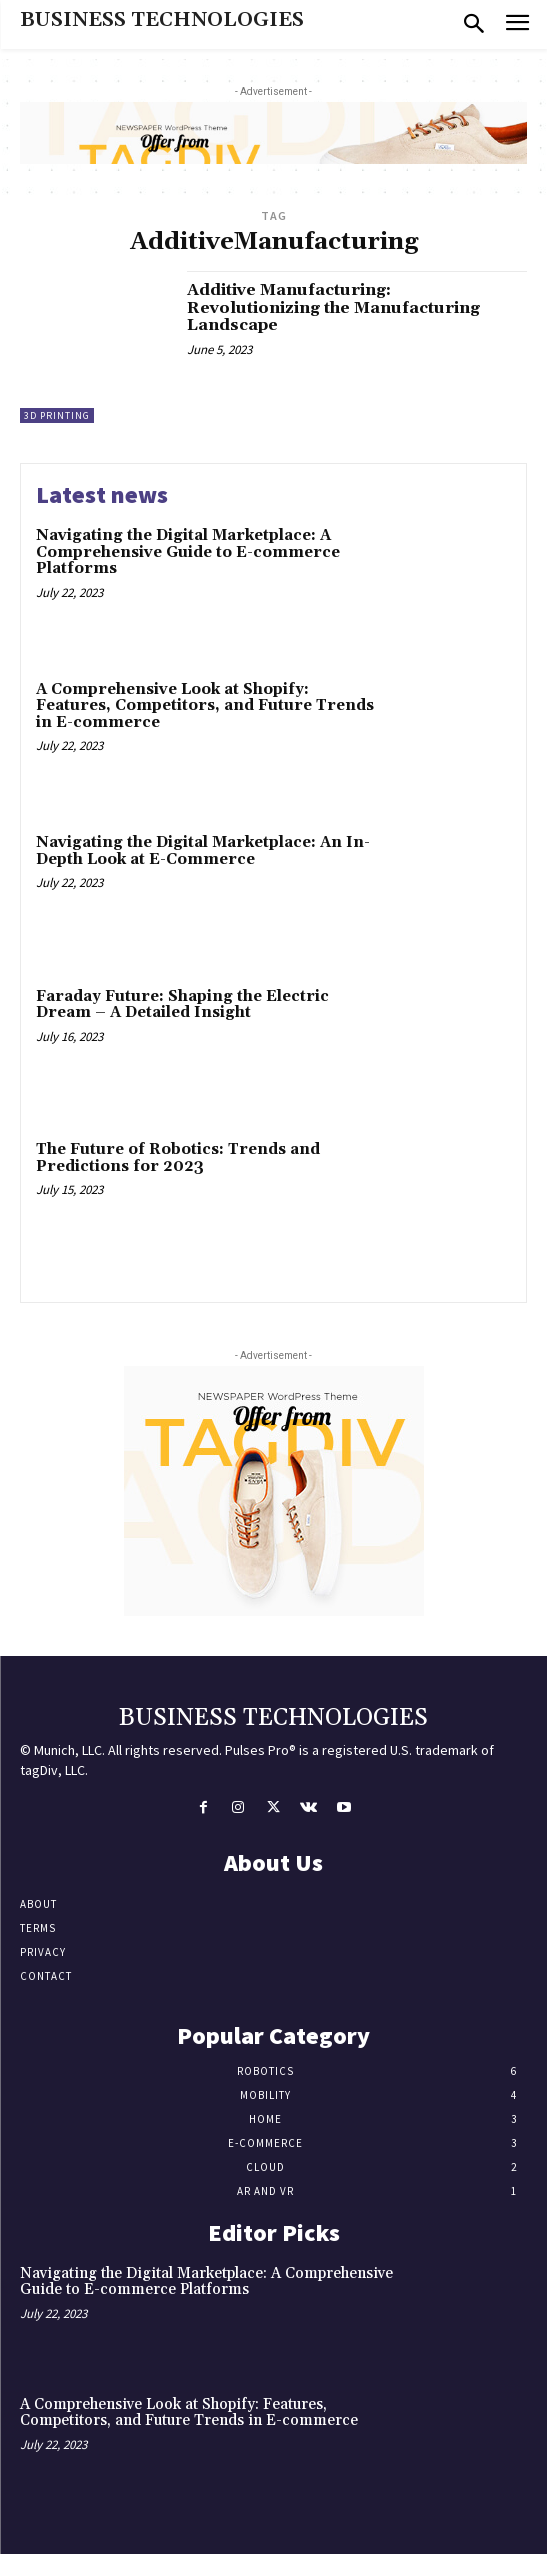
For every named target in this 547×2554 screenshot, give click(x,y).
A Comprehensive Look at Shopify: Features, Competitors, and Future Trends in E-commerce (205, 706)
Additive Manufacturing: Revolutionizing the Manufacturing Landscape (333, 307)
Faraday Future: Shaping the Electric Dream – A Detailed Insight (182, 1005)
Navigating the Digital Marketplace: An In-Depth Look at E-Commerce (203, 851)
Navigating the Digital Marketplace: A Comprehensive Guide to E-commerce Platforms (188, 552)
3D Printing (57, 415)
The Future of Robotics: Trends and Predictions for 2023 (178, 1158)
